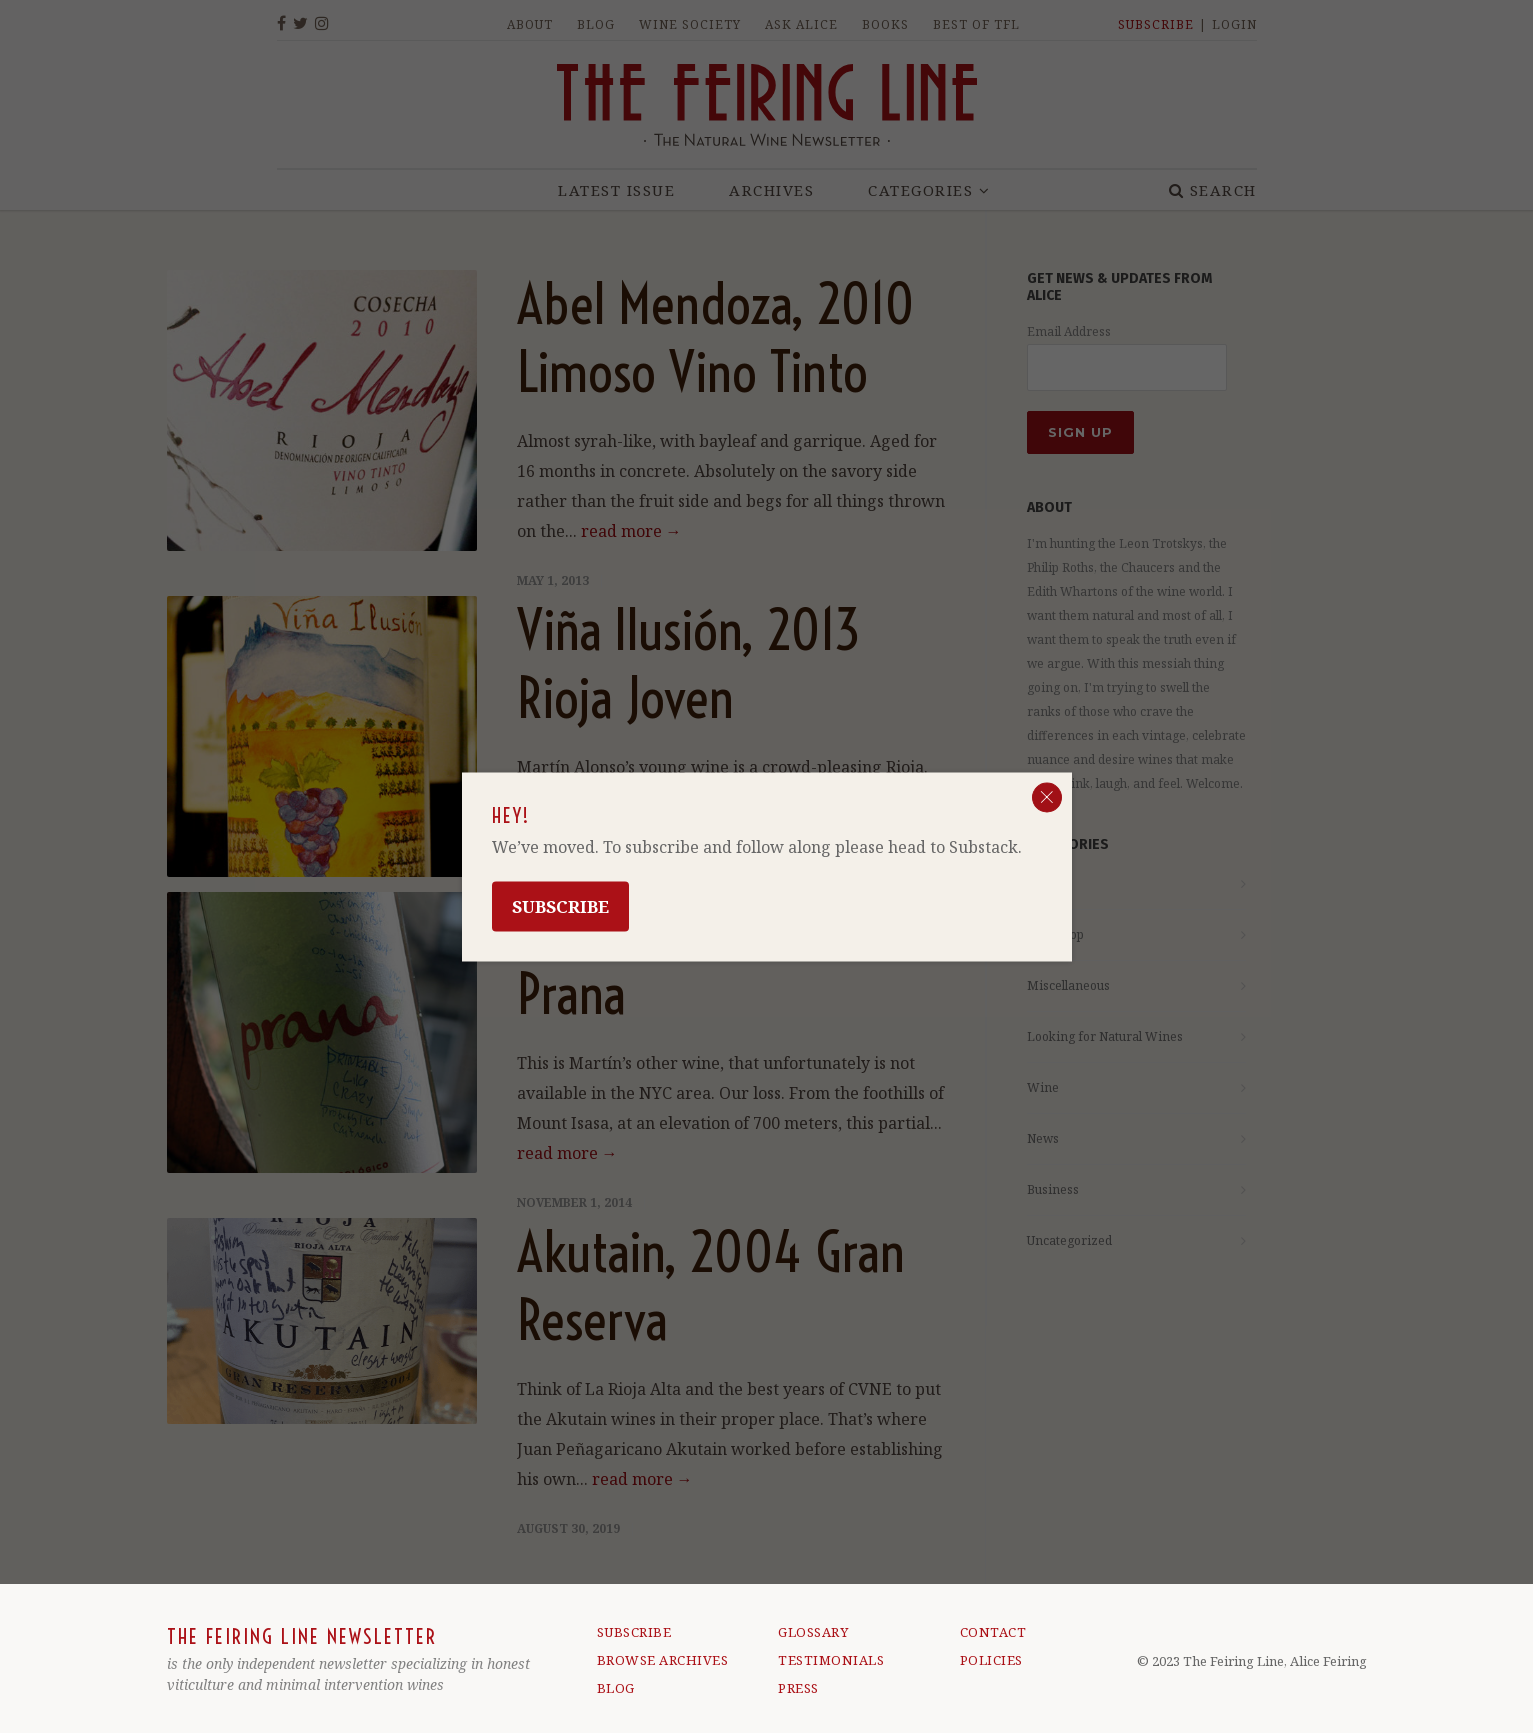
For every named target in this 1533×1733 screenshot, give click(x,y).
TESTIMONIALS (831, 1660)
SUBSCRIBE (634, 1632)
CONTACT (993, 1632)
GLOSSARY (813, 1632)
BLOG (616, 1688)
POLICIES (991, 1660)
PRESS (798, 1688)
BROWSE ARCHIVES (663, 1660)
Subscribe (560, 905)
